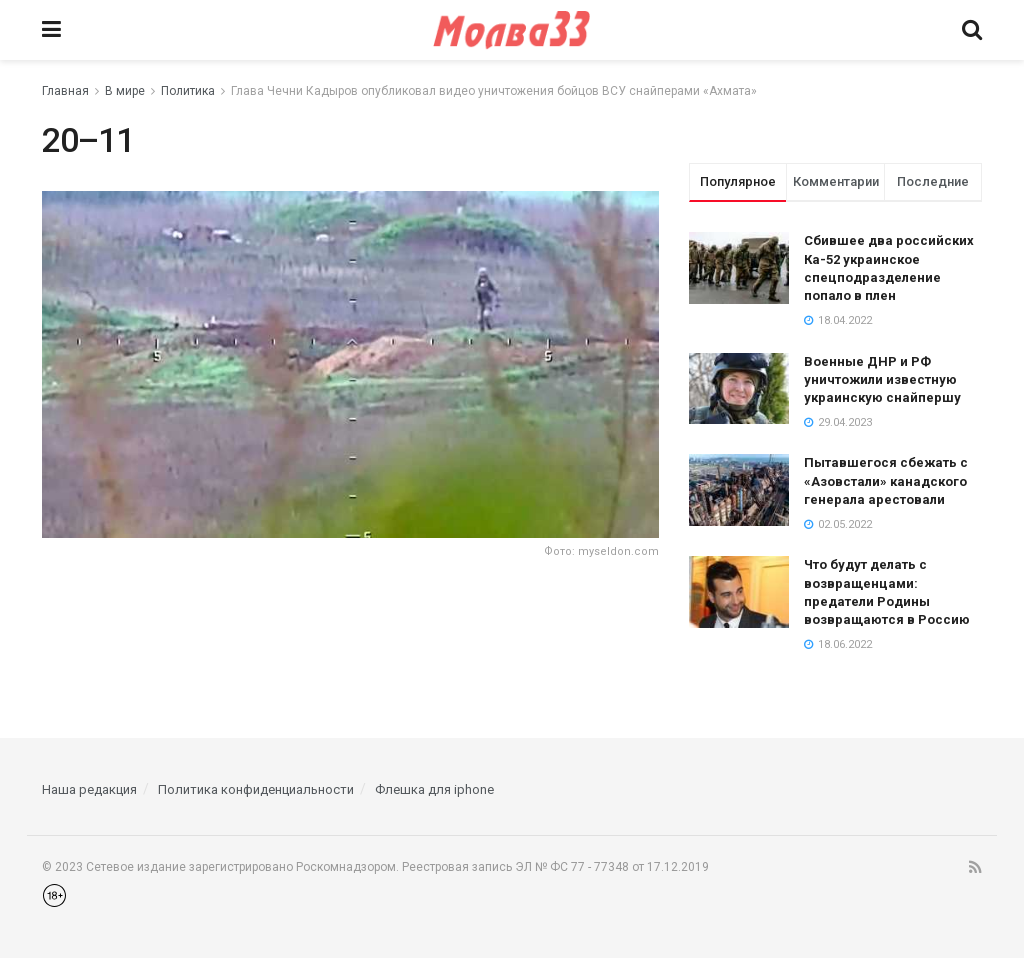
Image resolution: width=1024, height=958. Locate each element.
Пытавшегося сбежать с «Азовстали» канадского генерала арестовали (886, 480)
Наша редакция (89, 789)
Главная (65, 91)
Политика (188, 91)
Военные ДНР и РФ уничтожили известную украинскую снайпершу (882, 379)
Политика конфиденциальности (256, 789)
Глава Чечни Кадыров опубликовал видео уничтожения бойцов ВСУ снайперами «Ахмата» (494, 91)
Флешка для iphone (434, 789)
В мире (125, 91)
